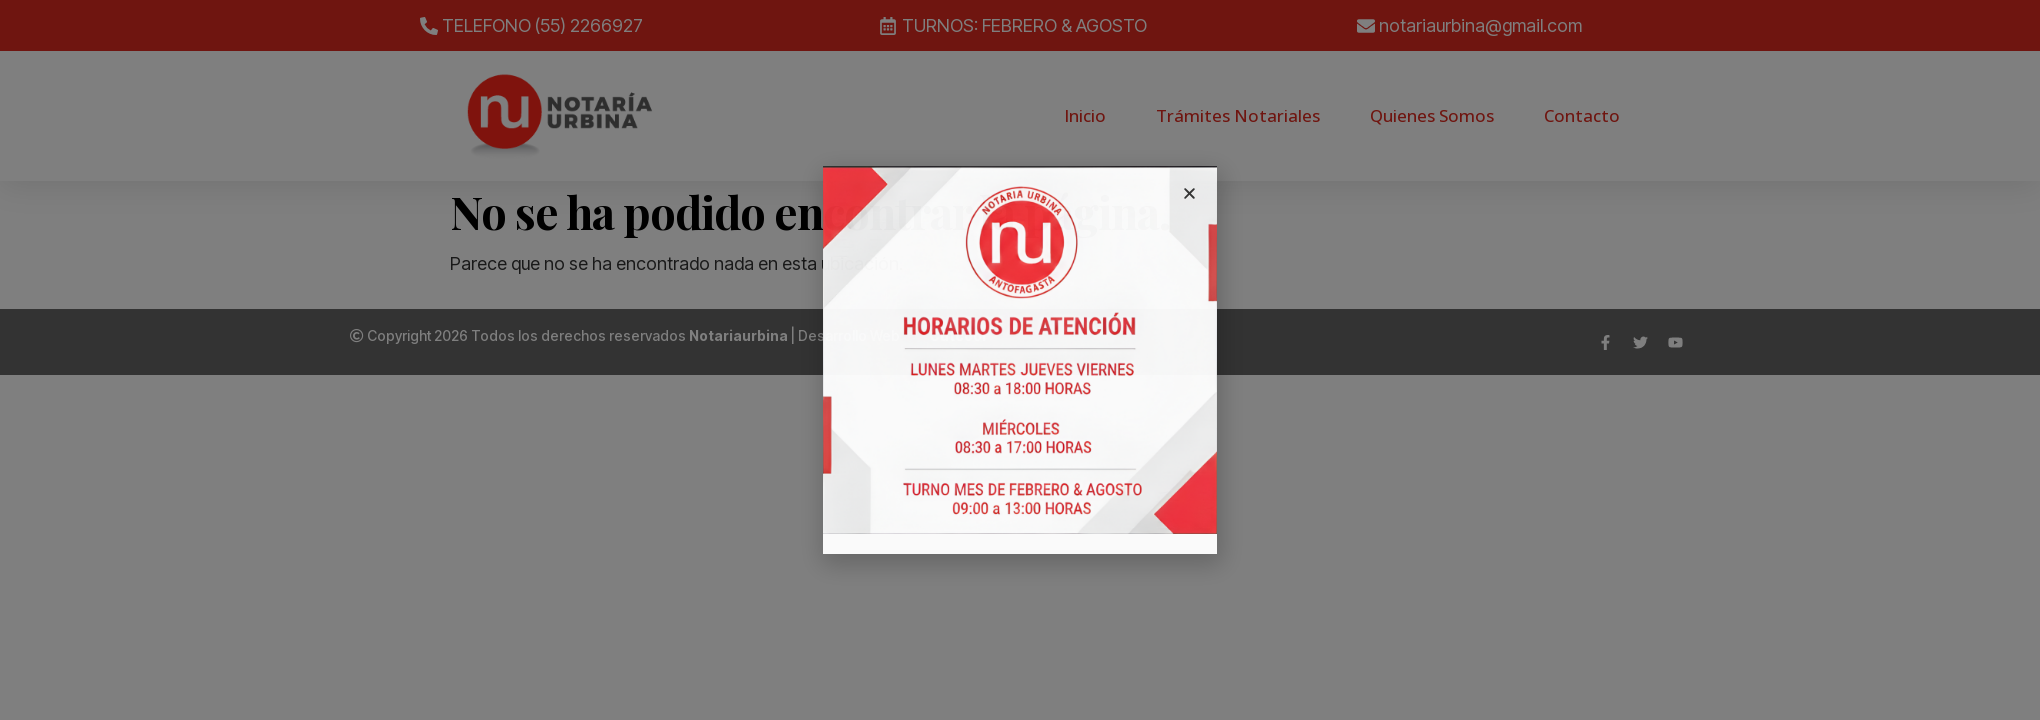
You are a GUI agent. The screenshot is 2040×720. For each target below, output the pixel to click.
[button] (1189, 193)
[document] (1020, 360)
